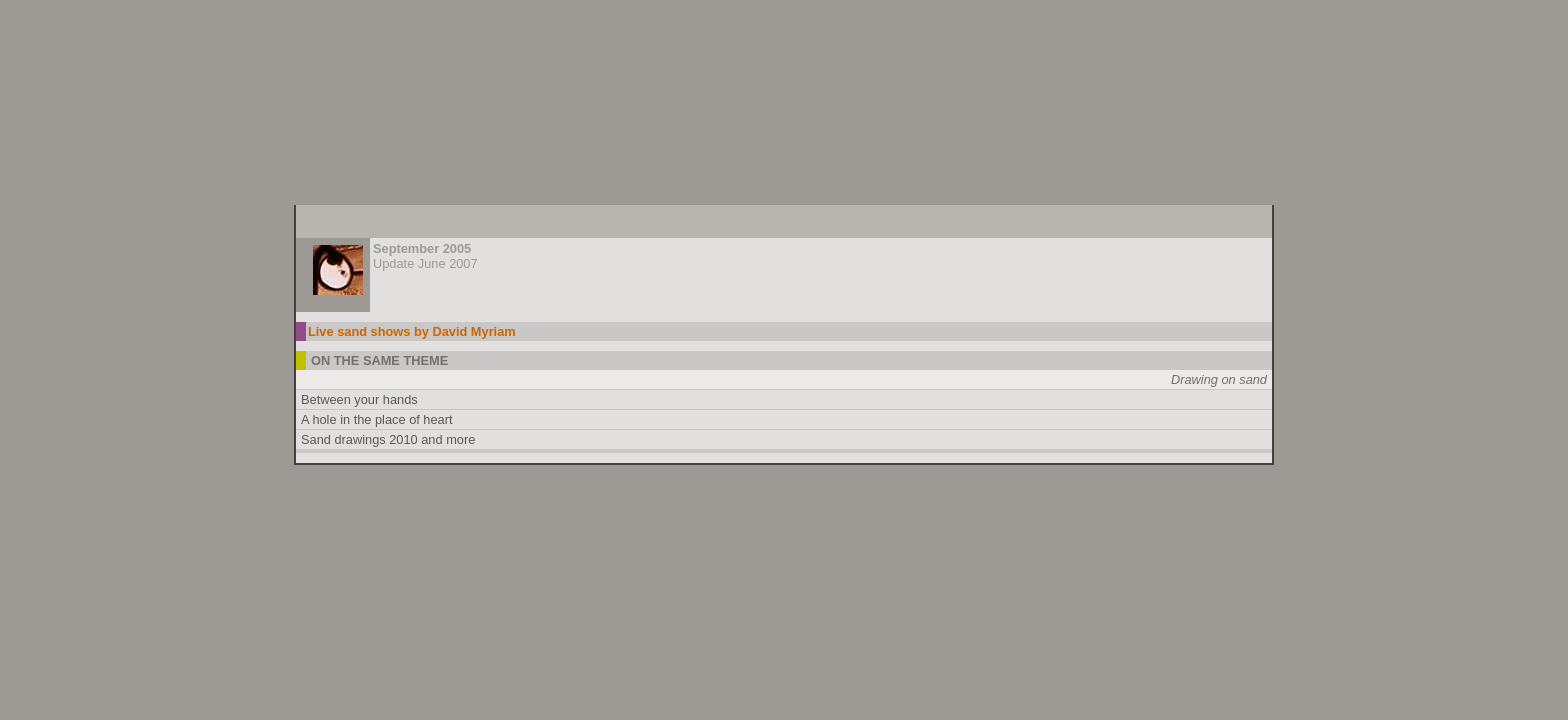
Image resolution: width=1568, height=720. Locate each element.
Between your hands (359, 399)
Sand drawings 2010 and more (388, 439)
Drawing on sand (1219, 379)
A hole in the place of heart (377, 419)
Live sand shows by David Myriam (412, 331)
